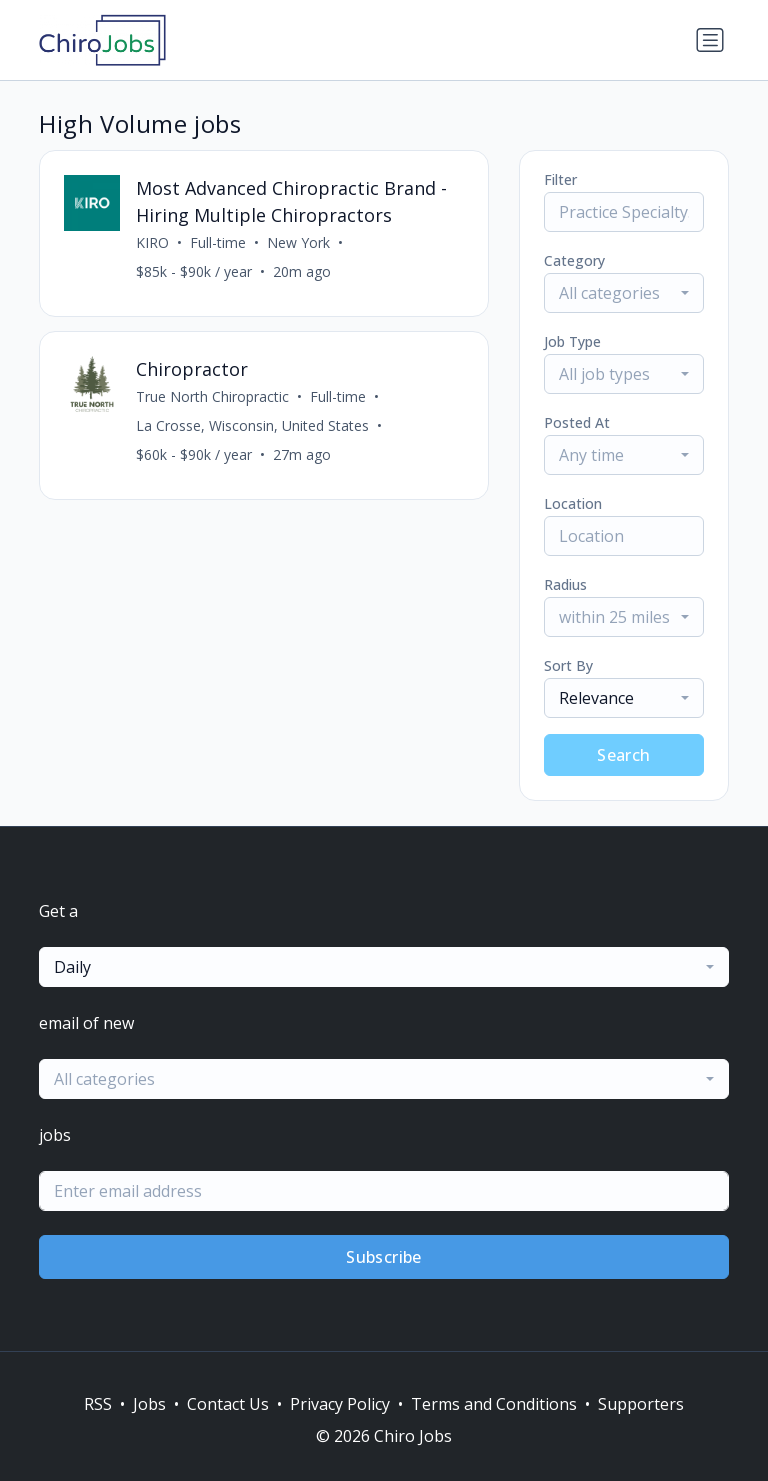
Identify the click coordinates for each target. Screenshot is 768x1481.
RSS (98, 1404)
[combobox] (624, 293)
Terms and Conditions (494, 1404)
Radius (565, 584)
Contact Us (228, 1404)
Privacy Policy (340, 1404)
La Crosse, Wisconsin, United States (252, 425)
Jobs (149, 1404)
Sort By (568, 665)
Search (623, 755)
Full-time (218, 242)
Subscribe (384, 1257)
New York (298, 242)
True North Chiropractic (212, 396)
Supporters (641, 1404)
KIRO (152, 242)
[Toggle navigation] (710, 40)
